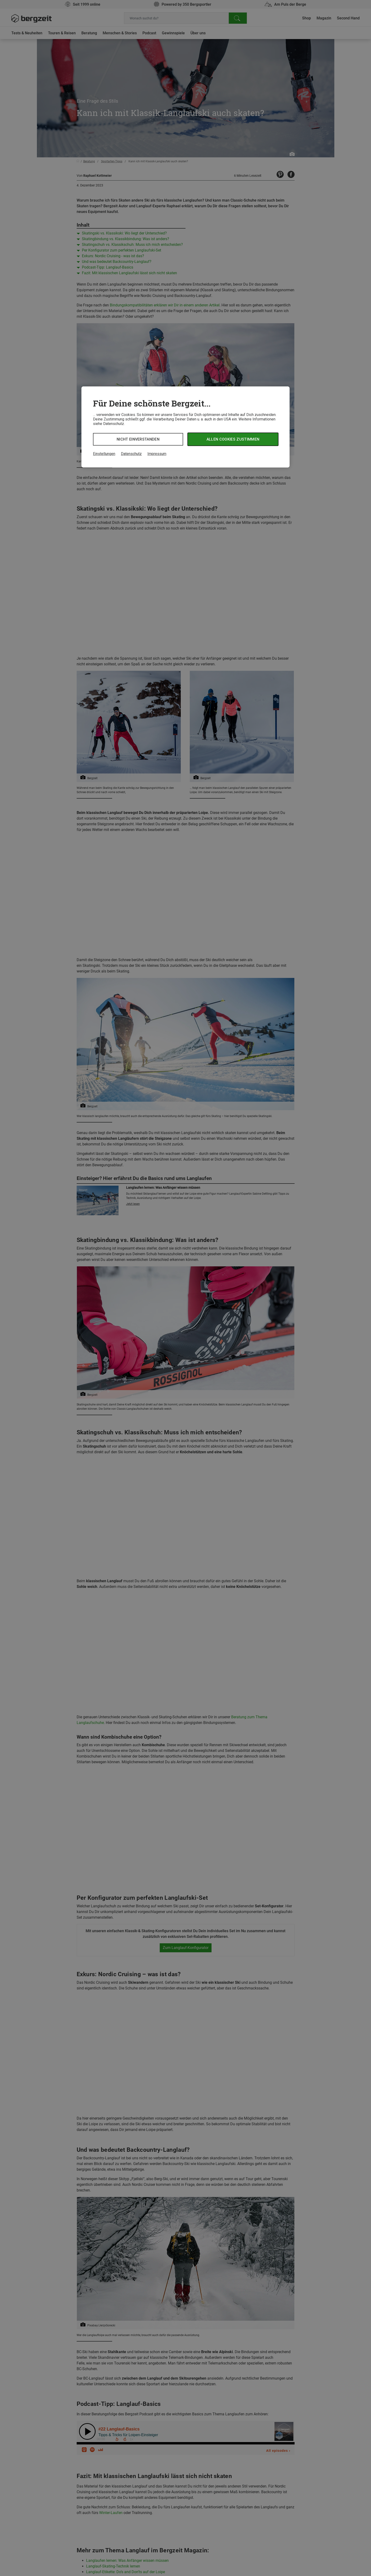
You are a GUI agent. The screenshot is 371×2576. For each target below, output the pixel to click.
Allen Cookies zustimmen (233, 439)
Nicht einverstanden (138, 439)
